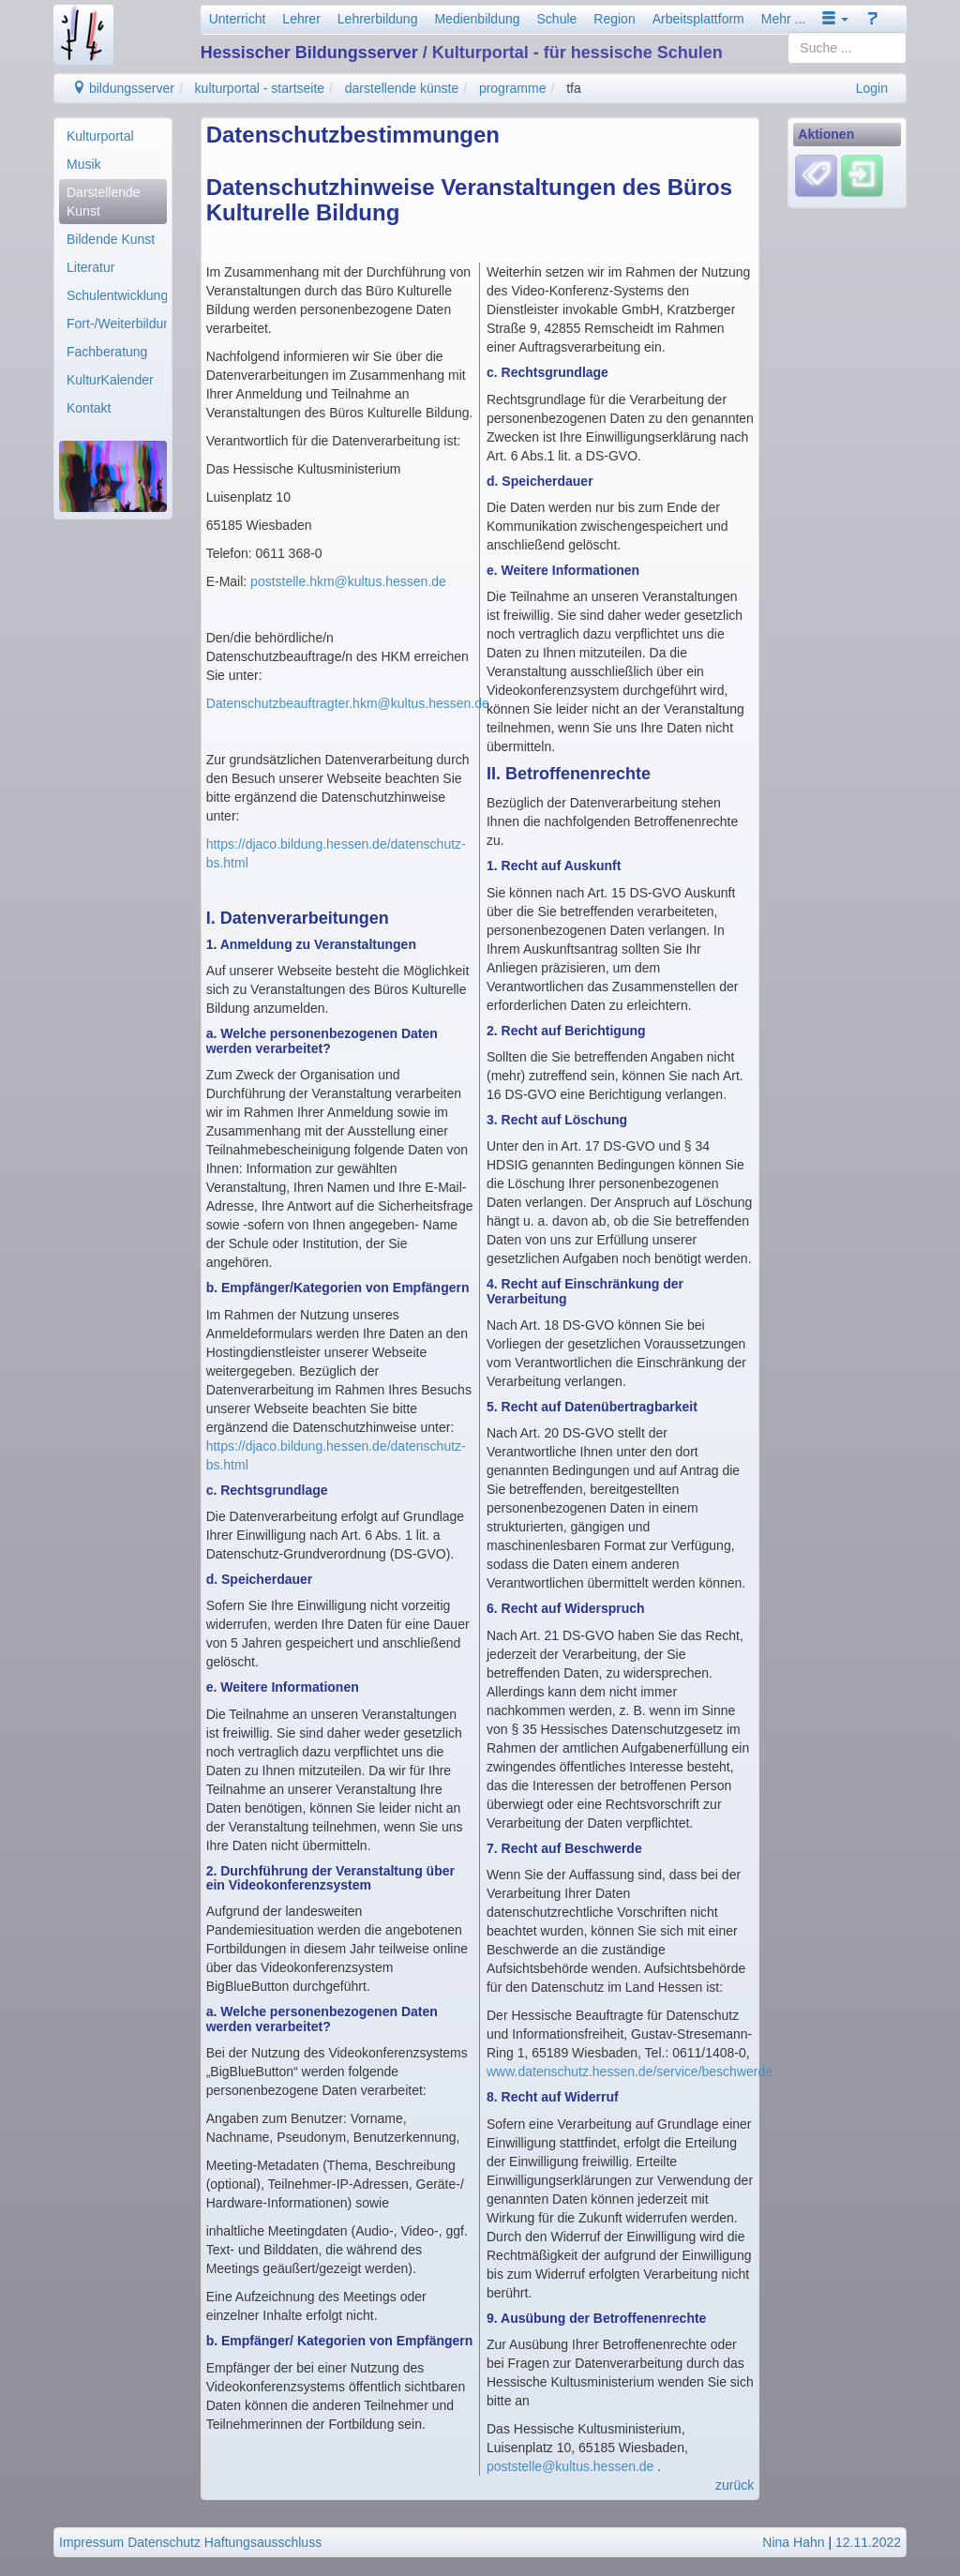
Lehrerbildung (378, 18)
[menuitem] (113, 136)
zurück (734, 2485)
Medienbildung (476, 18)
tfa (573, 88)
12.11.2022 (868, 2542)
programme (513, 88)
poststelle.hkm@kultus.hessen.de (348, 581)
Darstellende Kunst (104, 201)
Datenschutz (164, 2542)
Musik (84, 164)
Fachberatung (107, 351)
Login (872, 88)
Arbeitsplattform (698, 18)
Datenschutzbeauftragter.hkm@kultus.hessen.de (347, 703)
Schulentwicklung (117, 295)
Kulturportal (100, 135)
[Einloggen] (862, 175)
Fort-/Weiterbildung (117, 323)
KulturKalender (110, 379)
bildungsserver (123, 88)
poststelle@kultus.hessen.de (570, 2466)
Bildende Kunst (111, 239)
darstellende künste (401, 88)
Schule (557, 18)
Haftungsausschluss (263, 2542)
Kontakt (89, 407)
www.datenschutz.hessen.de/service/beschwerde (629, 2071)
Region (614, 18)
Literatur (90, 267)
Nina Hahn (793, 2542)
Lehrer (301, 18)
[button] (835, 19)
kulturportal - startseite (260, 88)
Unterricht (237, 18)
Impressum (91, 2542)
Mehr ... (783, 18)
